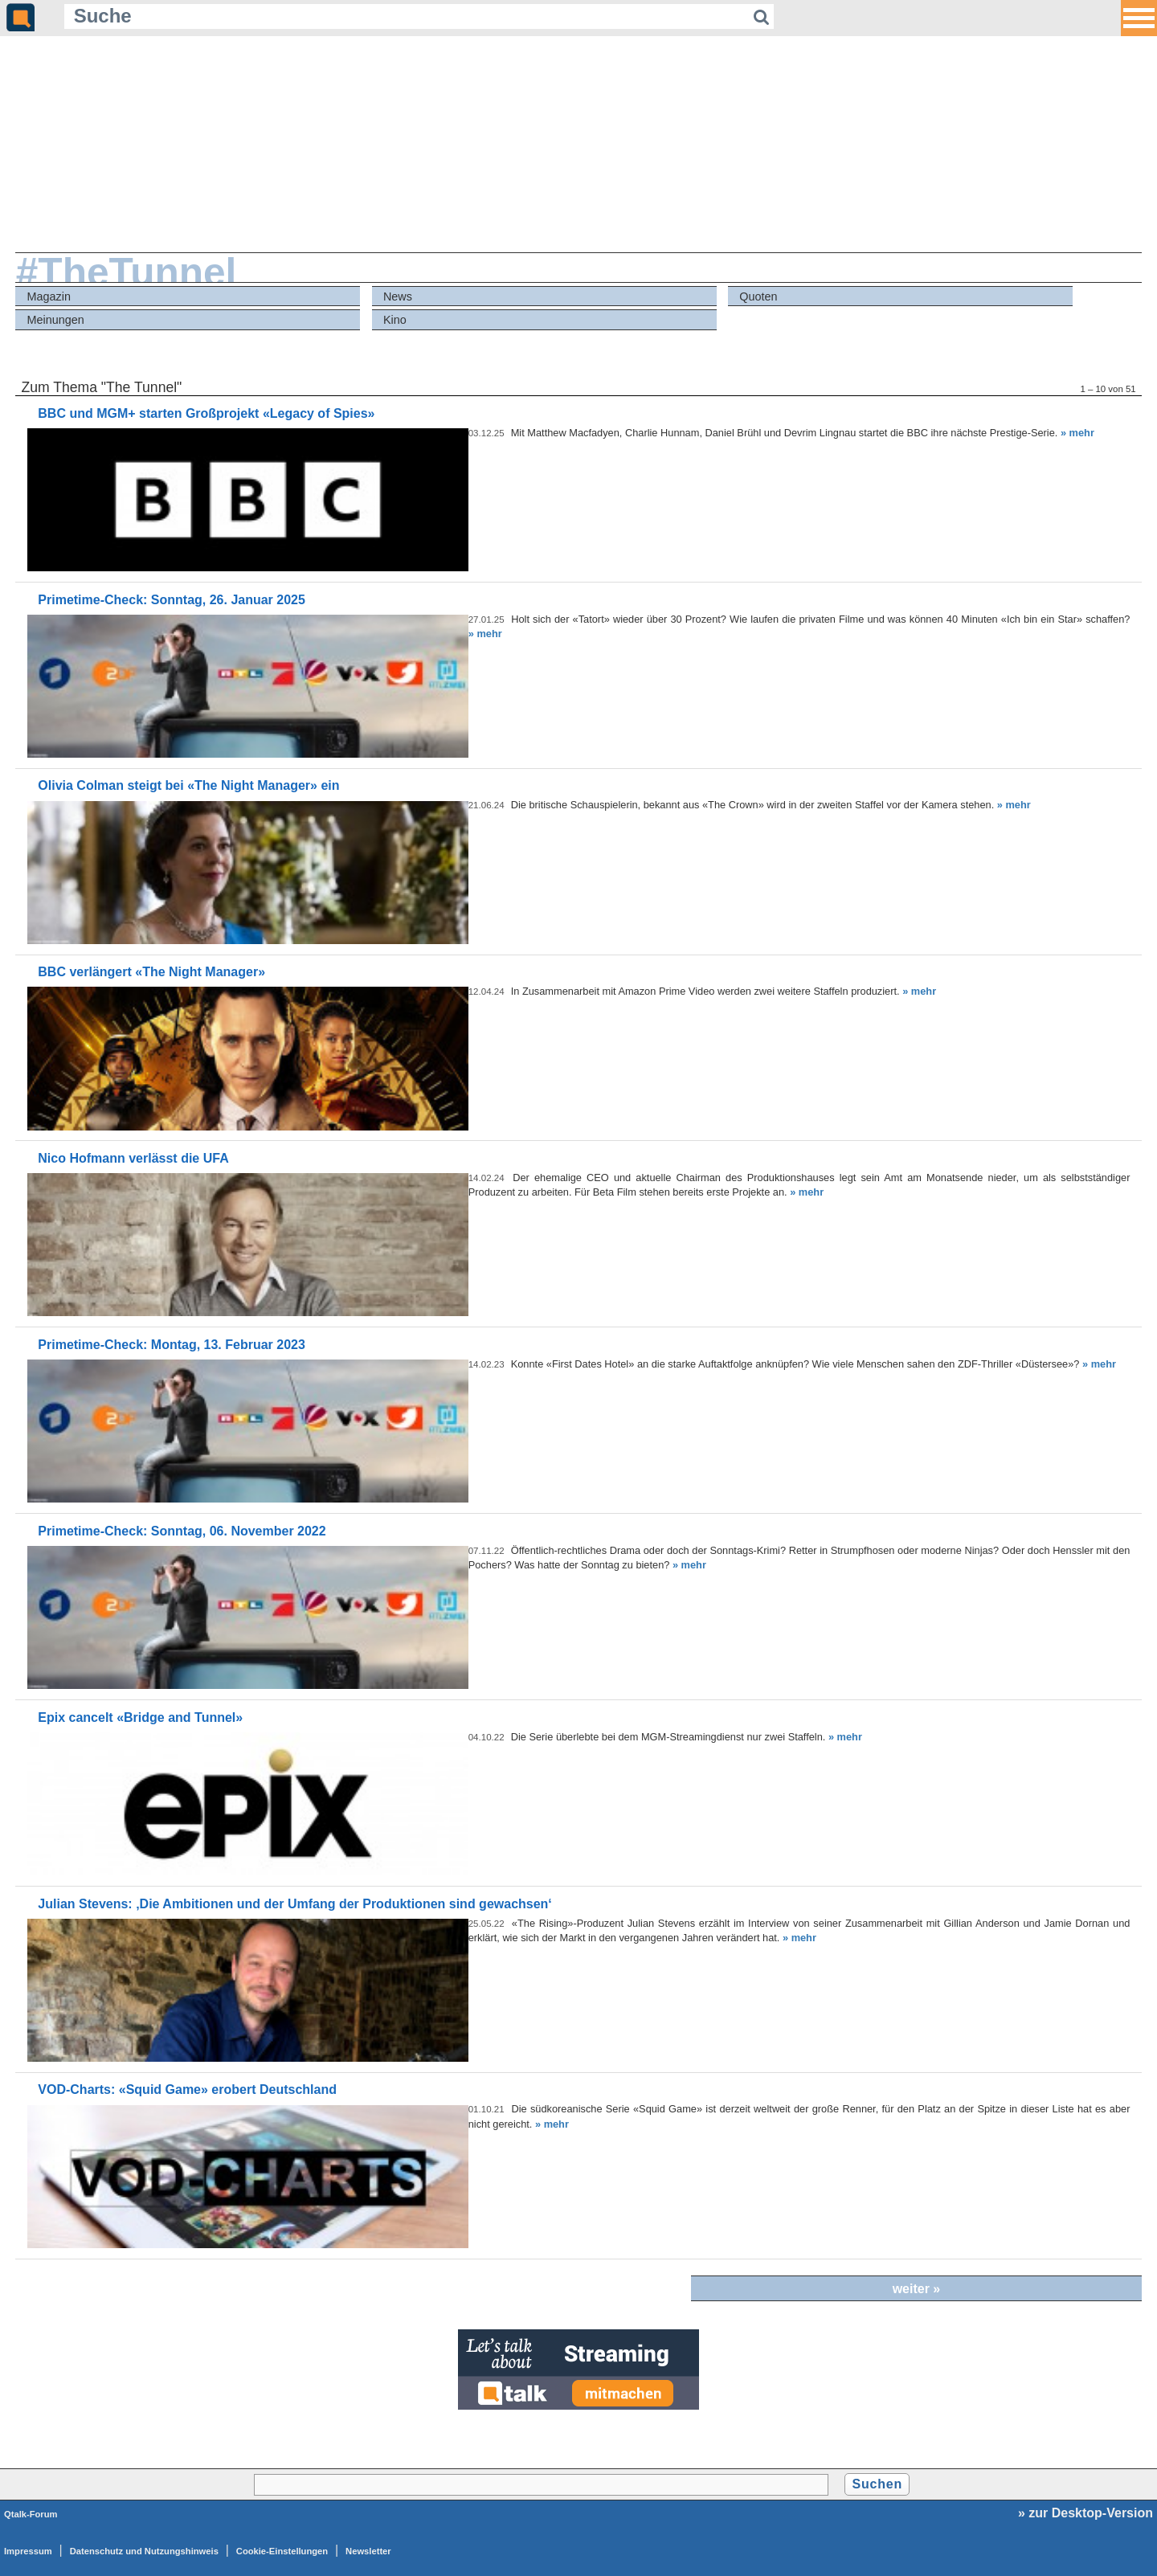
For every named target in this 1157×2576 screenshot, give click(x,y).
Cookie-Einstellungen (282, 2551)
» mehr (1077, 433)
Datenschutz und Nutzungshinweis (144, 2551)
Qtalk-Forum (31, 2514)
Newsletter (368, 2551)
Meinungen (55, 319)
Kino (395, 319)
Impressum (28, 2551)
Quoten (758, 296)
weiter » (917, 2289)
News (397, 296)
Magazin (49, 296)
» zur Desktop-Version (1085, 2513)
